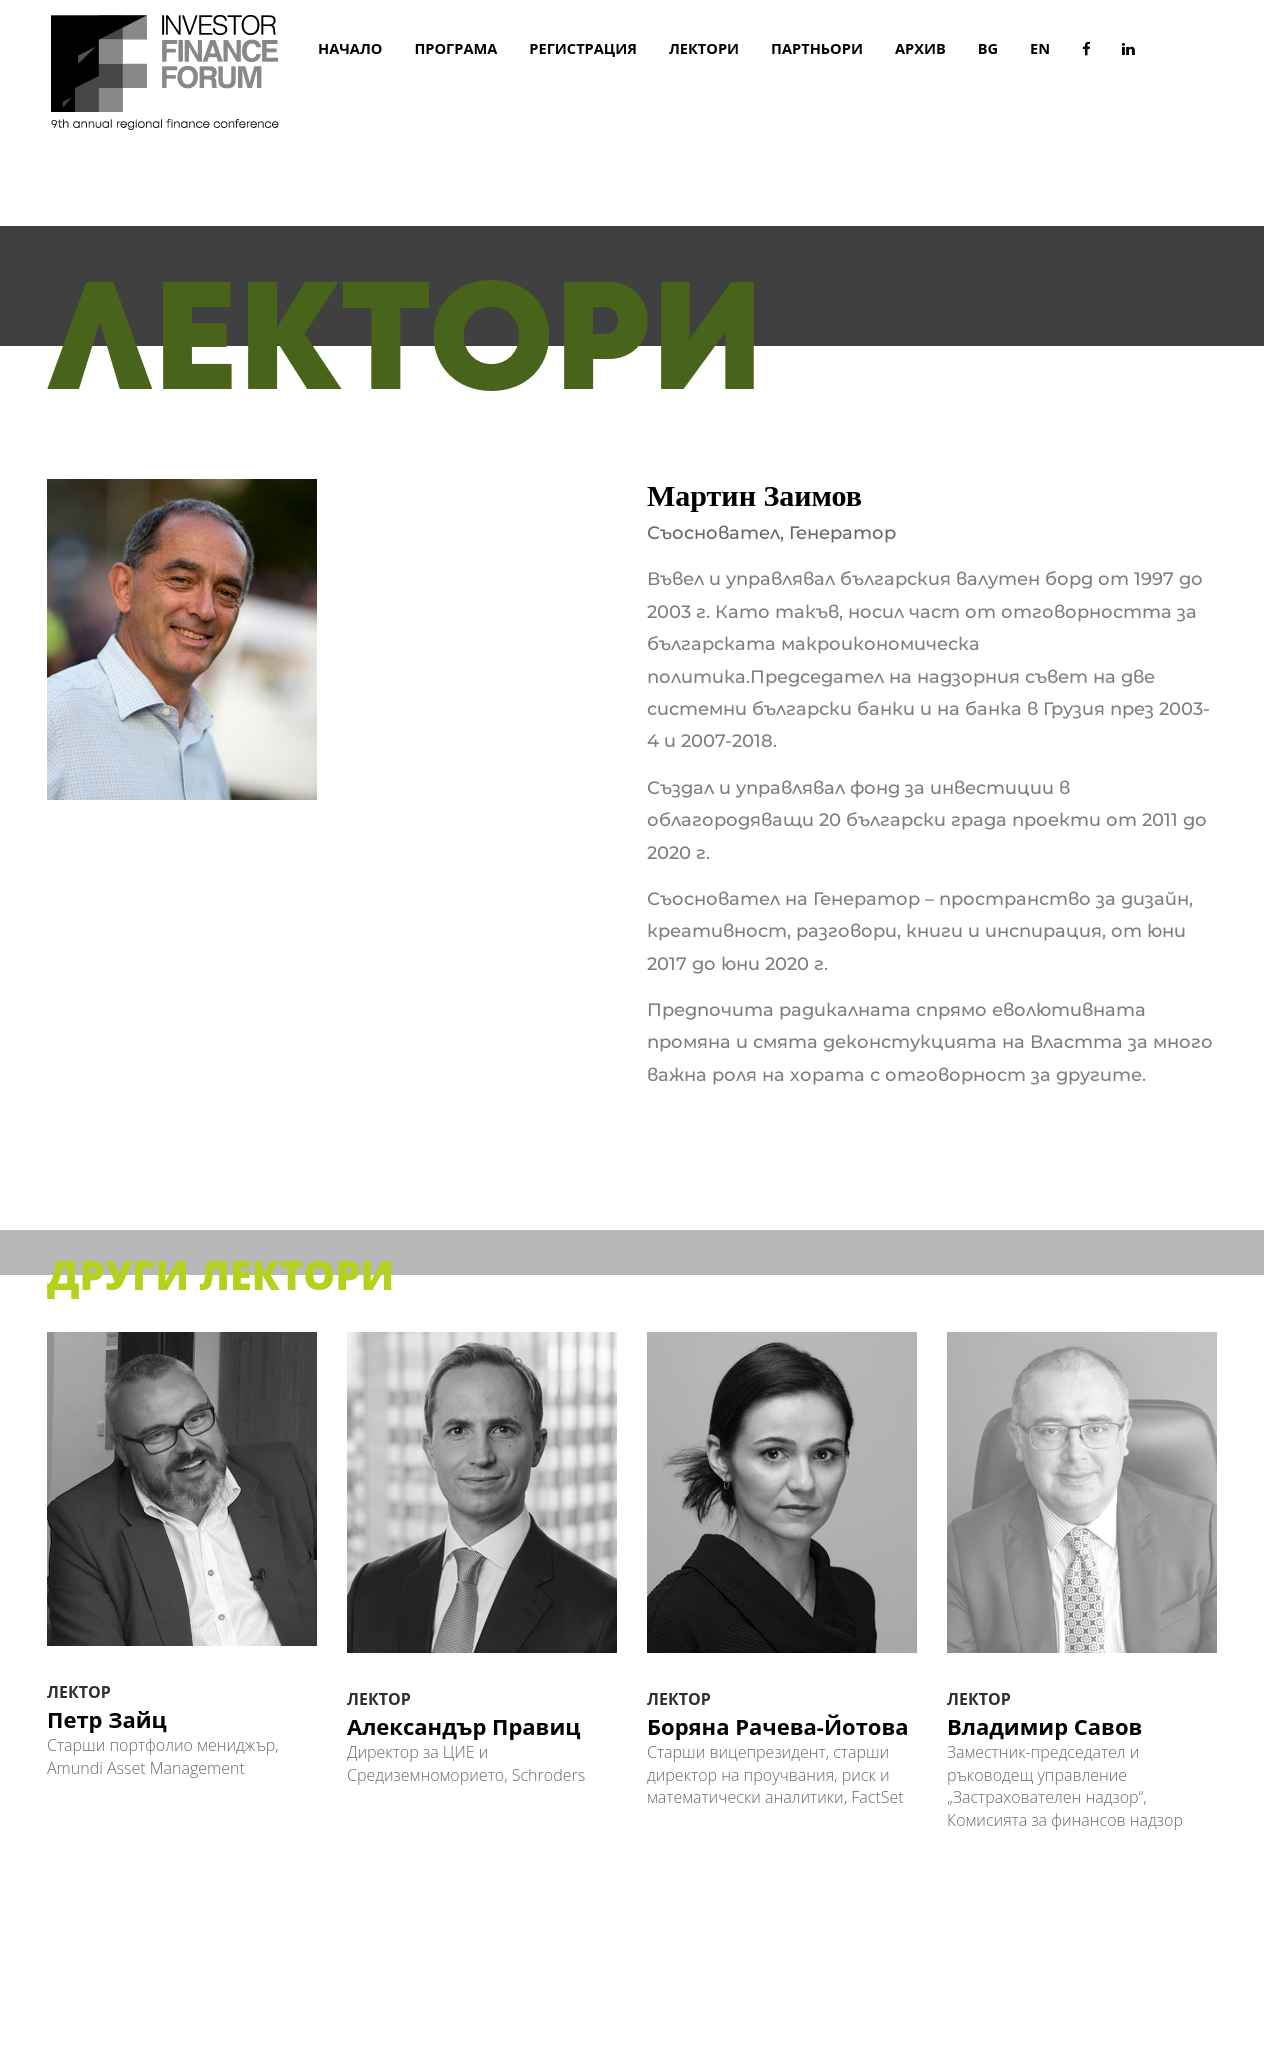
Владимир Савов (1044, 1726)
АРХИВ (920, 48)
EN (1040, 48)
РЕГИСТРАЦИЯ (583, 48)
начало (350, 48)
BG (988, 48)
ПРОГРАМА (455, 48)
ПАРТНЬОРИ (817, 48)
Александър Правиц (463, 1726)
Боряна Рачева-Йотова (778, 1726)
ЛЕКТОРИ (704, 48)
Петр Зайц (107, 1718)
